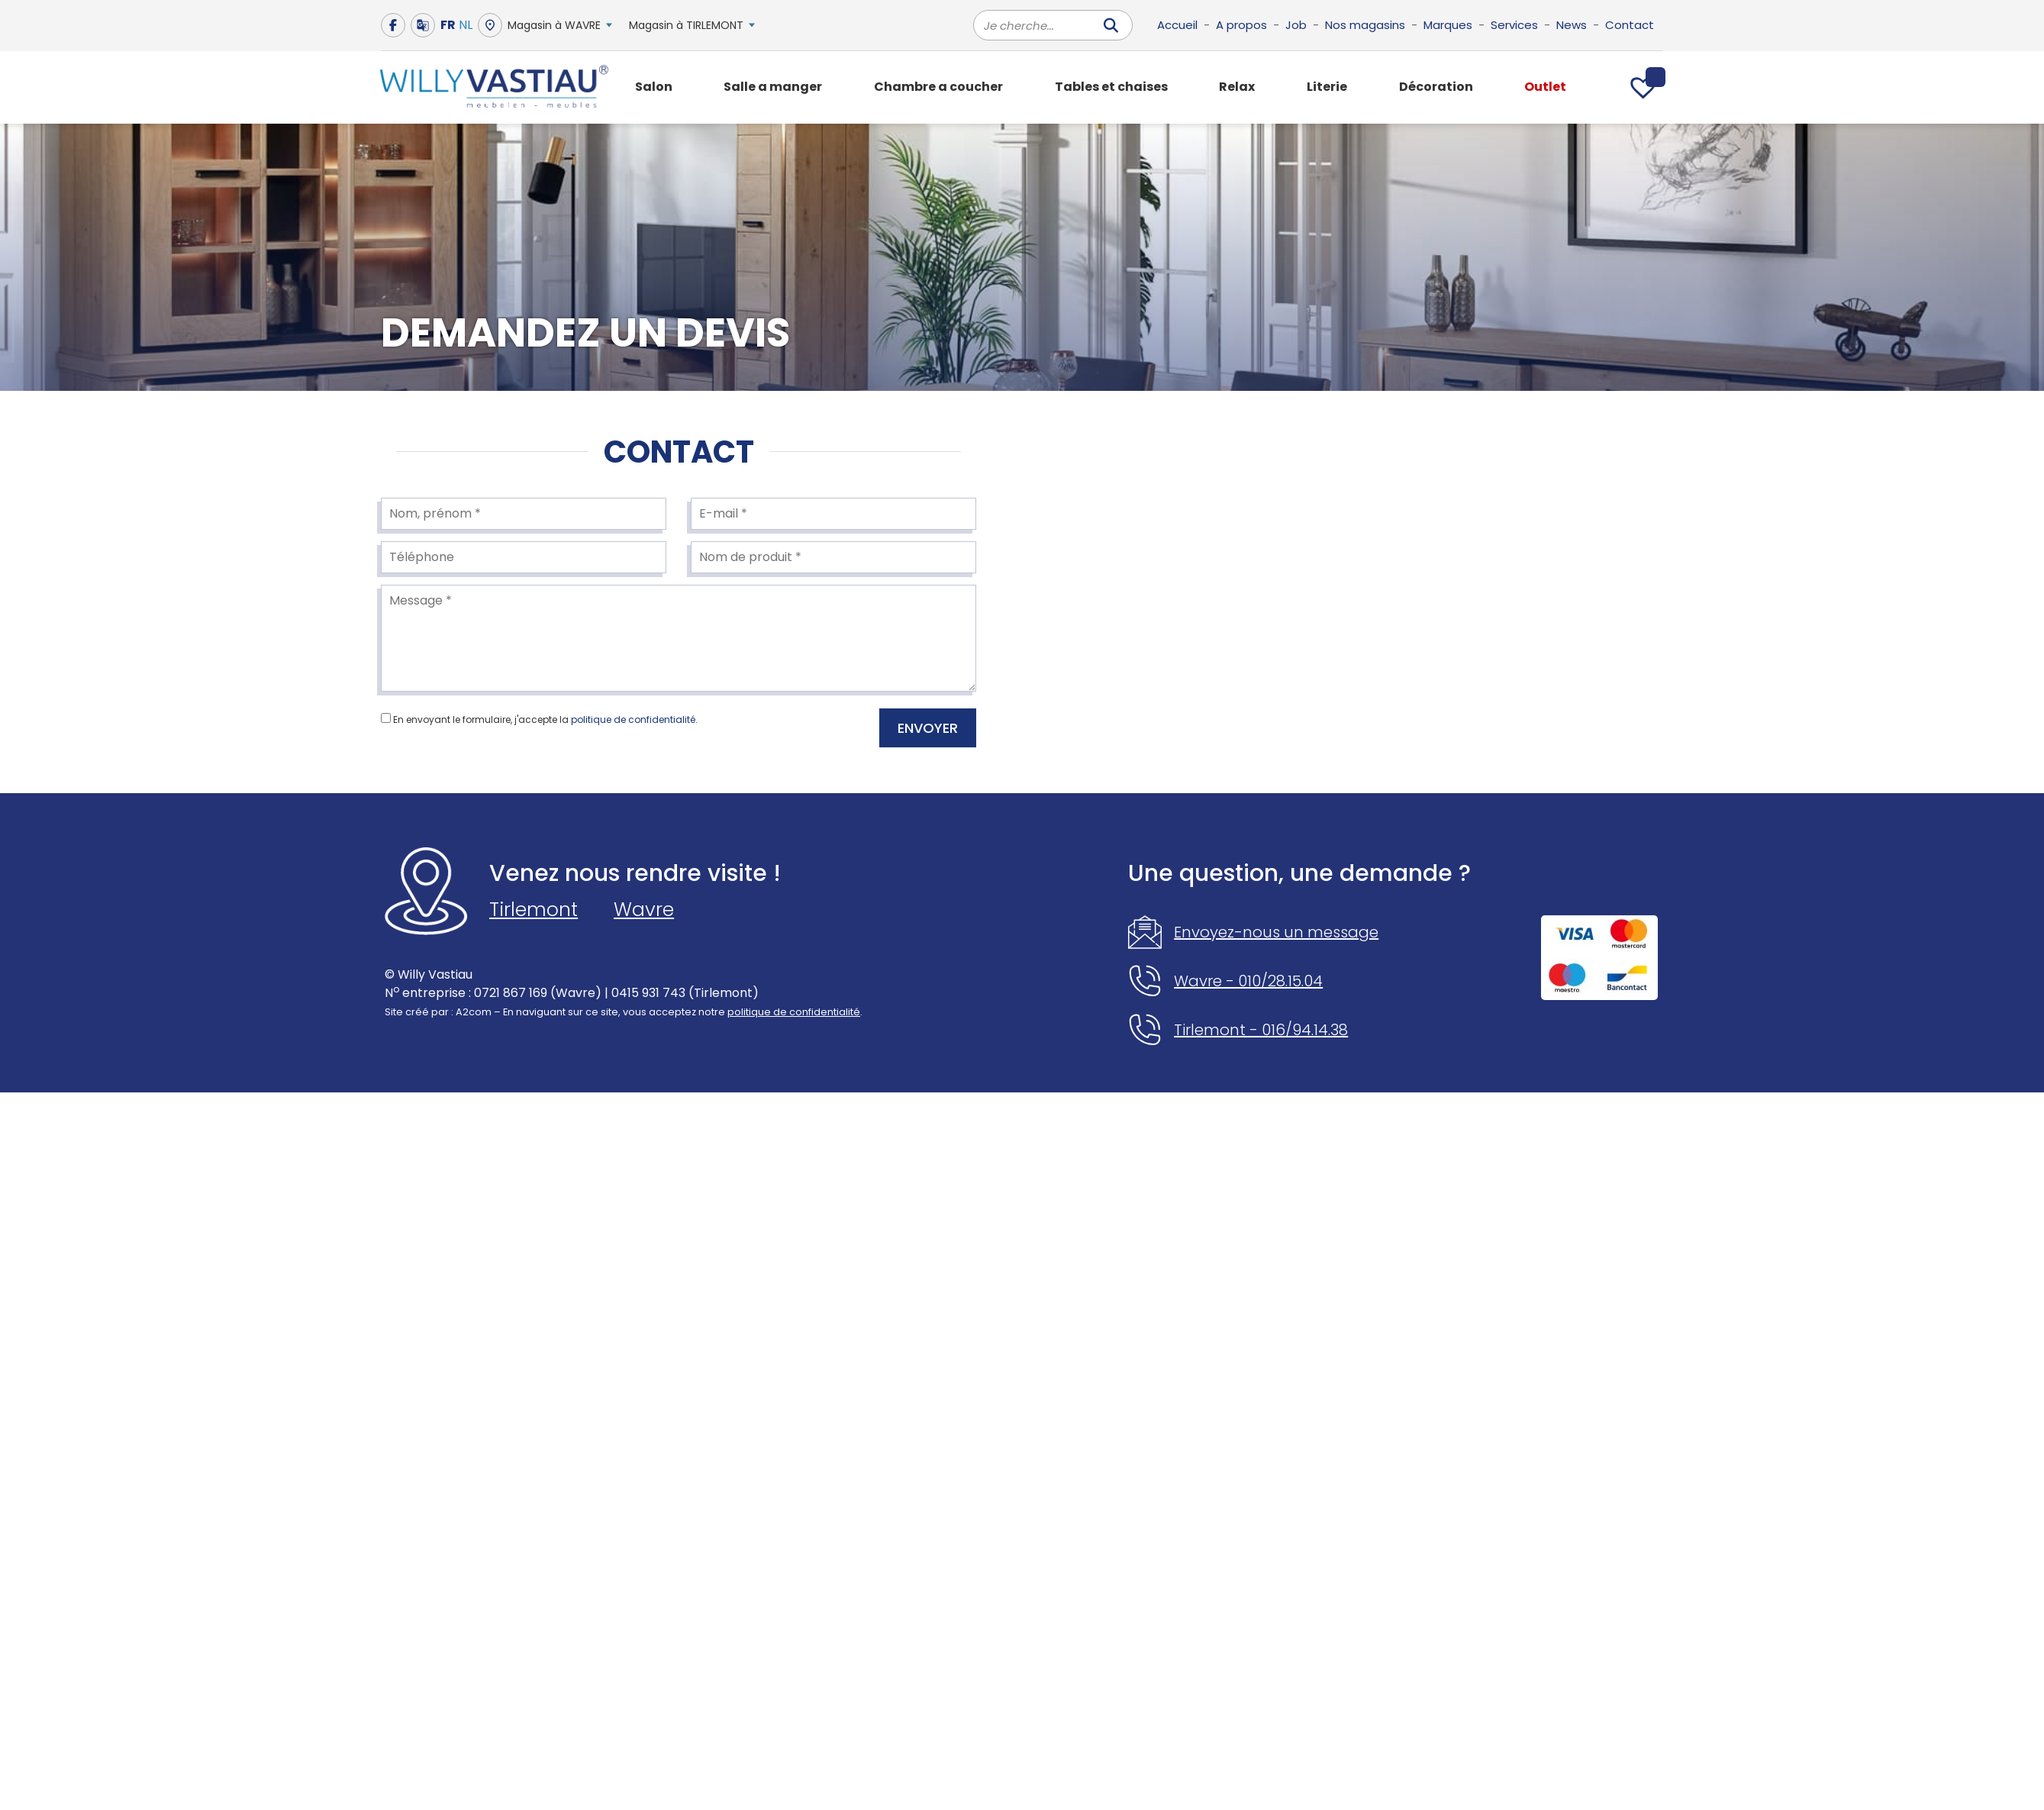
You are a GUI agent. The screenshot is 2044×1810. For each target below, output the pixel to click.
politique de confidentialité (633, 719)
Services (1514, 25)
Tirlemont (533, 909)
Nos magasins (1365, 25)
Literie (1327, 86)
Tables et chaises (1111, 86)
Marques (1447, 25)
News (1571, 25)
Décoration (1436, 86)
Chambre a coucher (938, 86)
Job (1296, 25)
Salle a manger (773, 86)
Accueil (1177, 25)
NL (465, 25)
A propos (1241, 25)
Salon (653, 86)
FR (448, 25)
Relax (1237, 86)
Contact (1629, 25)
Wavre (644, 909)
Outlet (1545, 86)
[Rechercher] (1110, 25)
